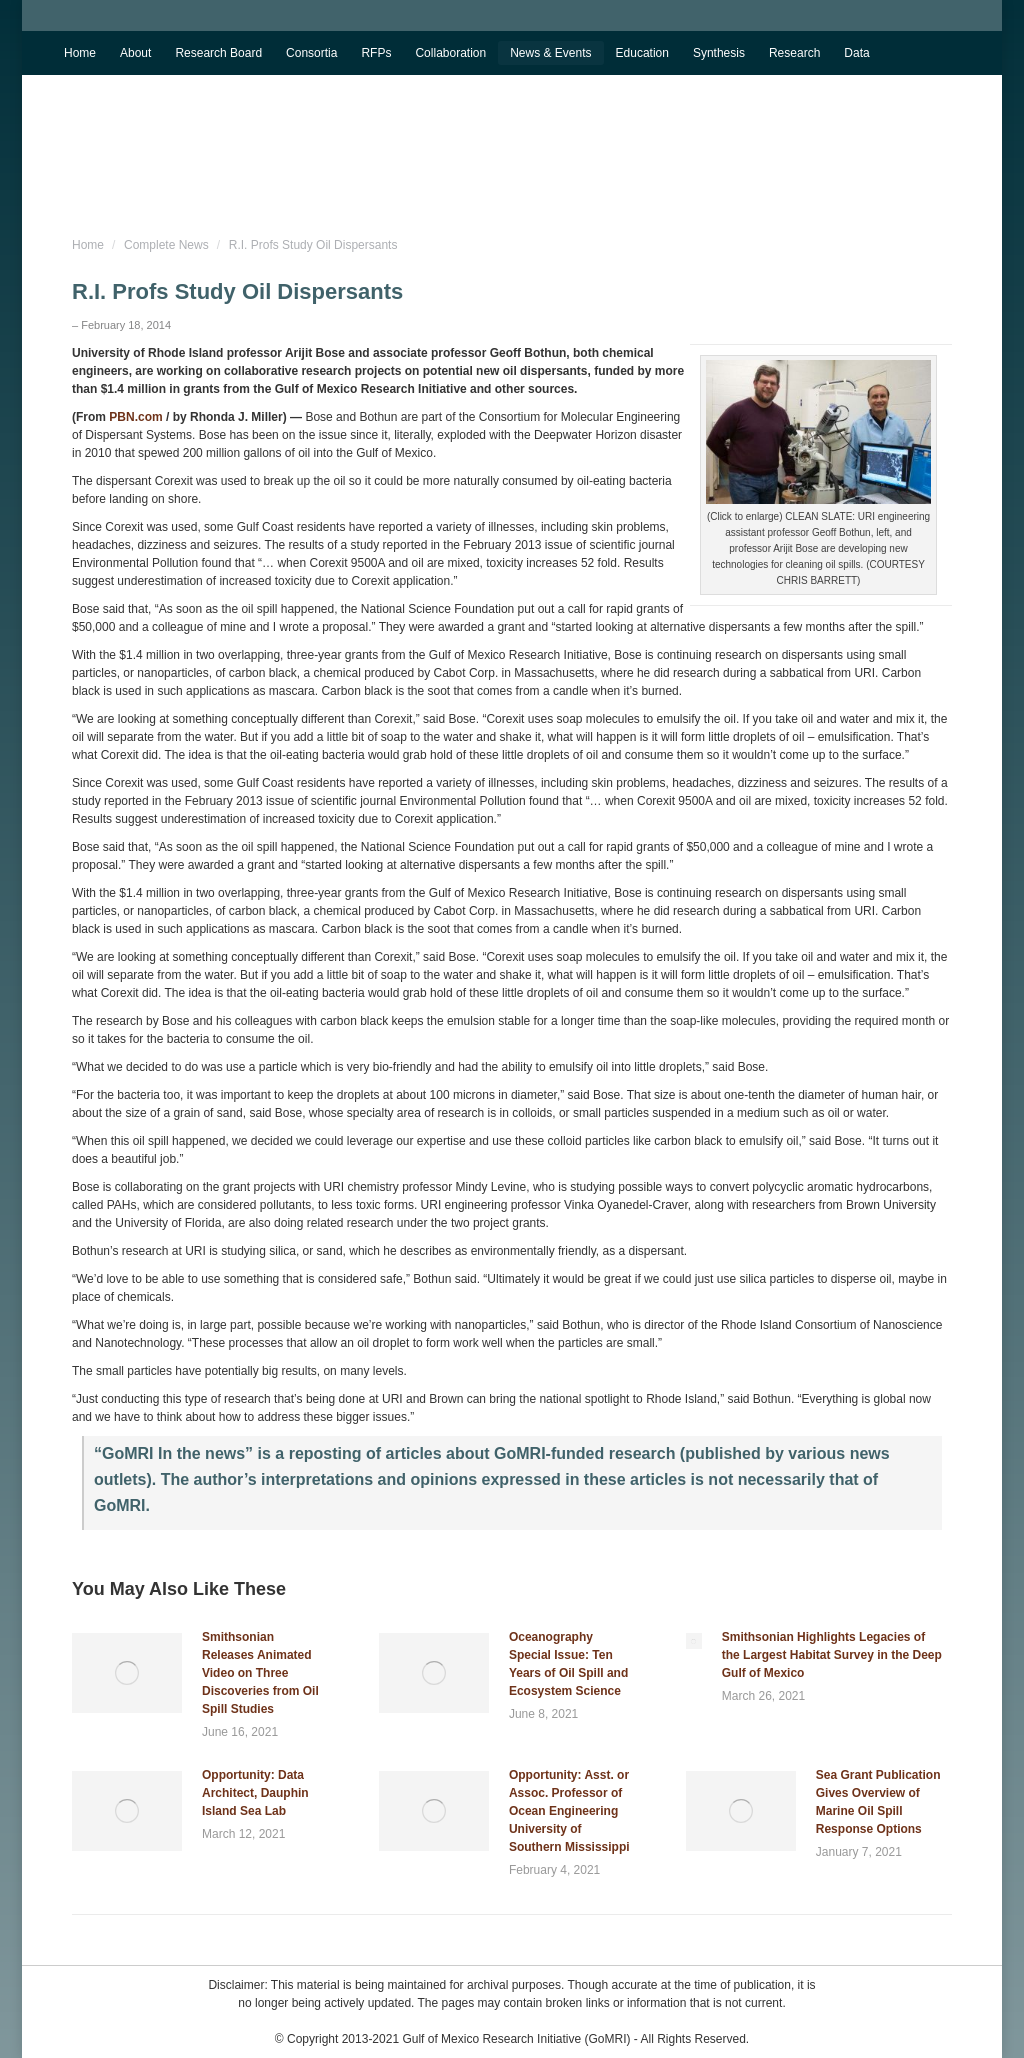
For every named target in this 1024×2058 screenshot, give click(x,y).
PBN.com (135, 417)
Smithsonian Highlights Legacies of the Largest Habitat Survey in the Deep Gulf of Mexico (832, 1655)
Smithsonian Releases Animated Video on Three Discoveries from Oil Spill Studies (260, 1673)
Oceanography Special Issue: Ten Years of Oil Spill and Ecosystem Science (568, 1664)
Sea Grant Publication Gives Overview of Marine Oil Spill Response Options (878, 1802)
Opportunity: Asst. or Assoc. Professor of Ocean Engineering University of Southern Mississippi (569, 1811)
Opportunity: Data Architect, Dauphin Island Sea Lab (255, 1793)
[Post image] (127, 1673)
